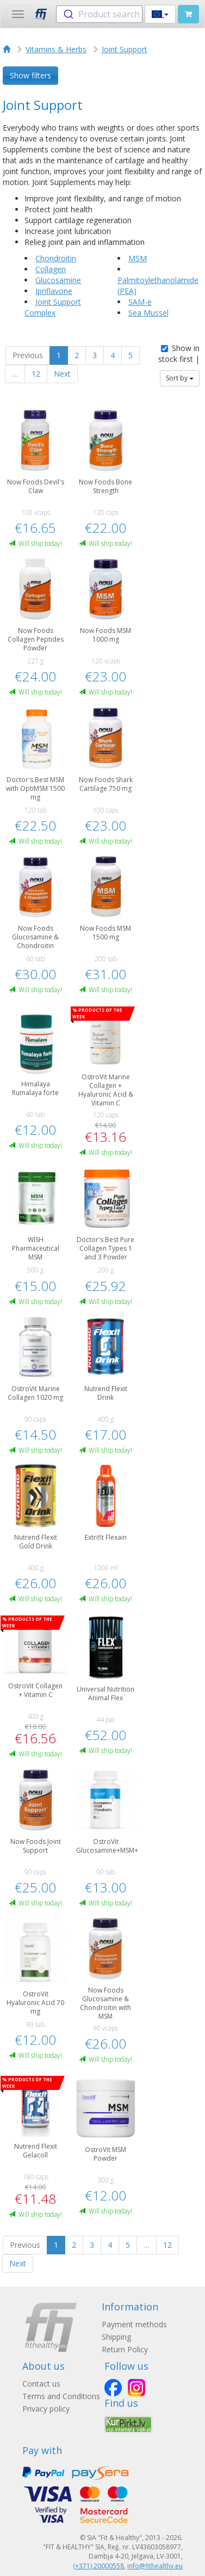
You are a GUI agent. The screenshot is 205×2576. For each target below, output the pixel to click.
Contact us (41, 2383)
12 (36, 373)
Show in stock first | (179, 353)
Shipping (116, 2337)
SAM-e (140, 302)
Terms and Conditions (61, 2396)
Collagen (50, 269)
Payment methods (134, 2324)
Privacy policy (46, 2408)
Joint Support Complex (52, 307)
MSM (137, 258)
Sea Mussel (148, 313)
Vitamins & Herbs (56, 49)
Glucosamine (58, 280)
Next (62, 373)
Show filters (30, 75)
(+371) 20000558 (98, 2566)
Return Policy (125, 2349)
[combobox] (99, 14)
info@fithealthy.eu (155, 2566)
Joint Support (124, 49)
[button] (160, 14)
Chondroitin (55, 258)
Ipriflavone (53, 291)
